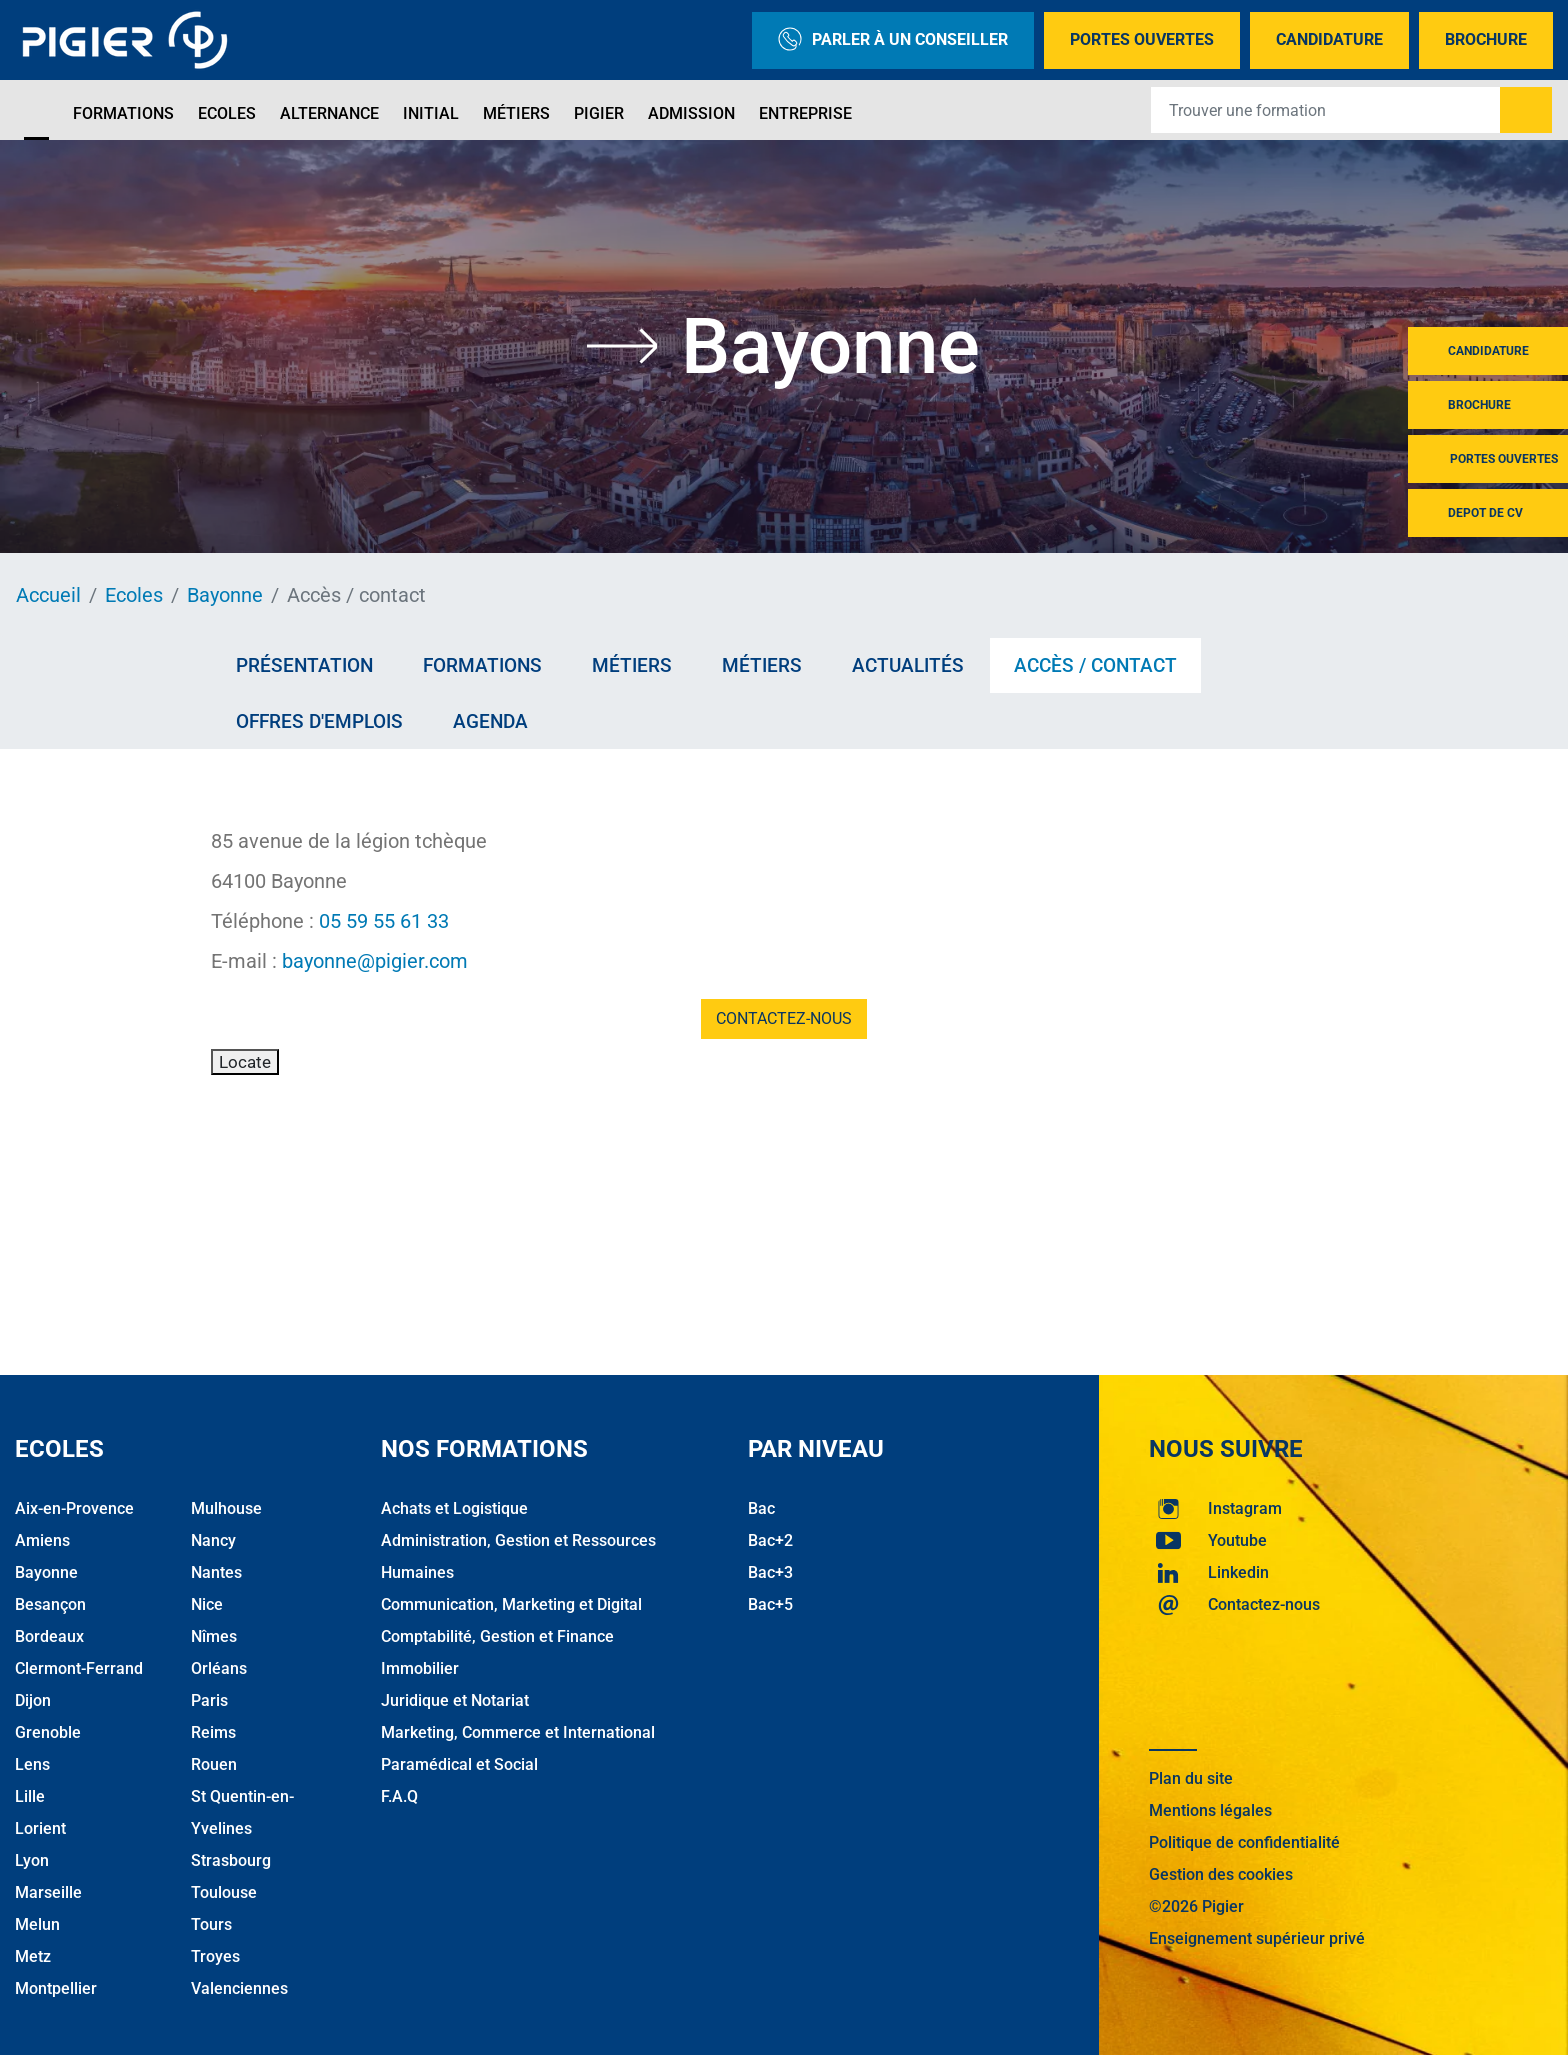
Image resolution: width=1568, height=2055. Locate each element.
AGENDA (490, 721)
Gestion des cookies (1221, 1874)
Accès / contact (1095, 665)
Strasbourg (231, 1860)
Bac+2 (770, 1540)
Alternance (329, 113)
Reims (213, 1732)
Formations (123, 113)
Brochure (1486, 39)
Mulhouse (226, 1508)
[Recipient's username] (1326, 110)
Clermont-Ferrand (79, 1668)
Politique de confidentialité (1244, 1842)
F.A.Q (399, 1796)
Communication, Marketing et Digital (511, 1604)
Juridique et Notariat (455, 1700)
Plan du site (1191, 1778)
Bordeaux (49, 1636)
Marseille (48, 1892)
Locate (245, 1062)
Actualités (908, 665)
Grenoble (48, 1732)
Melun (37, 1924)
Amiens (42, 1540)
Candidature (1329, 39)
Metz (33, 1956)
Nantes (216, 1572)
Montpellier (56, 1988)
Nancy (213, 1540)
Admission (691, 113)
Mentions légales (1210, 1810)
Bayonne (225, 595)
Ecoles (227, 113)
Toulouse (224, 1892)
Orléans (219, 1668)
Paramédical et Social (459, 1764)
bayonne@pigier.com (375, 961)
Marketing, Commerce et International (518, 1732)
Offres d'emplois (319, 721)
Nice (207, 1604)
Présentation (304, 665)
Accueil (48, 595)
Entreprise (805, 113)
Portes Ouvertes (1142, 39)
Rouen (214, 1764)
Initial (431, 113)
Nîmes (214, 1636)
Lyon (32, 1860)
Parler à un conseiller (893, 40)
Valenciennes (239, 1988)
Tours (211, 1924)
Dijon (33, 1700)
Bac (761, 1508)
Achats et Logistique (454, 1508)
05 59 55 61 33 (384, 921)
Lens (32, 1764)
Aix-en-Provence (74, 1508)
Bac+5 (770, 1604)
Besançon (50, 1604)
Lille (30, 1796)
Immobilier (420, 1668)
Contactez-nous (784, 1018)
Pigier (599, 113)
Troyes (215, 1956)
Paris (209, 1700)
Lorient (40, 1828)
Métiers (516, 113)
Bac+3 (770, 1572)
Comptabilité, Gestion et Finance (497, 1636)
